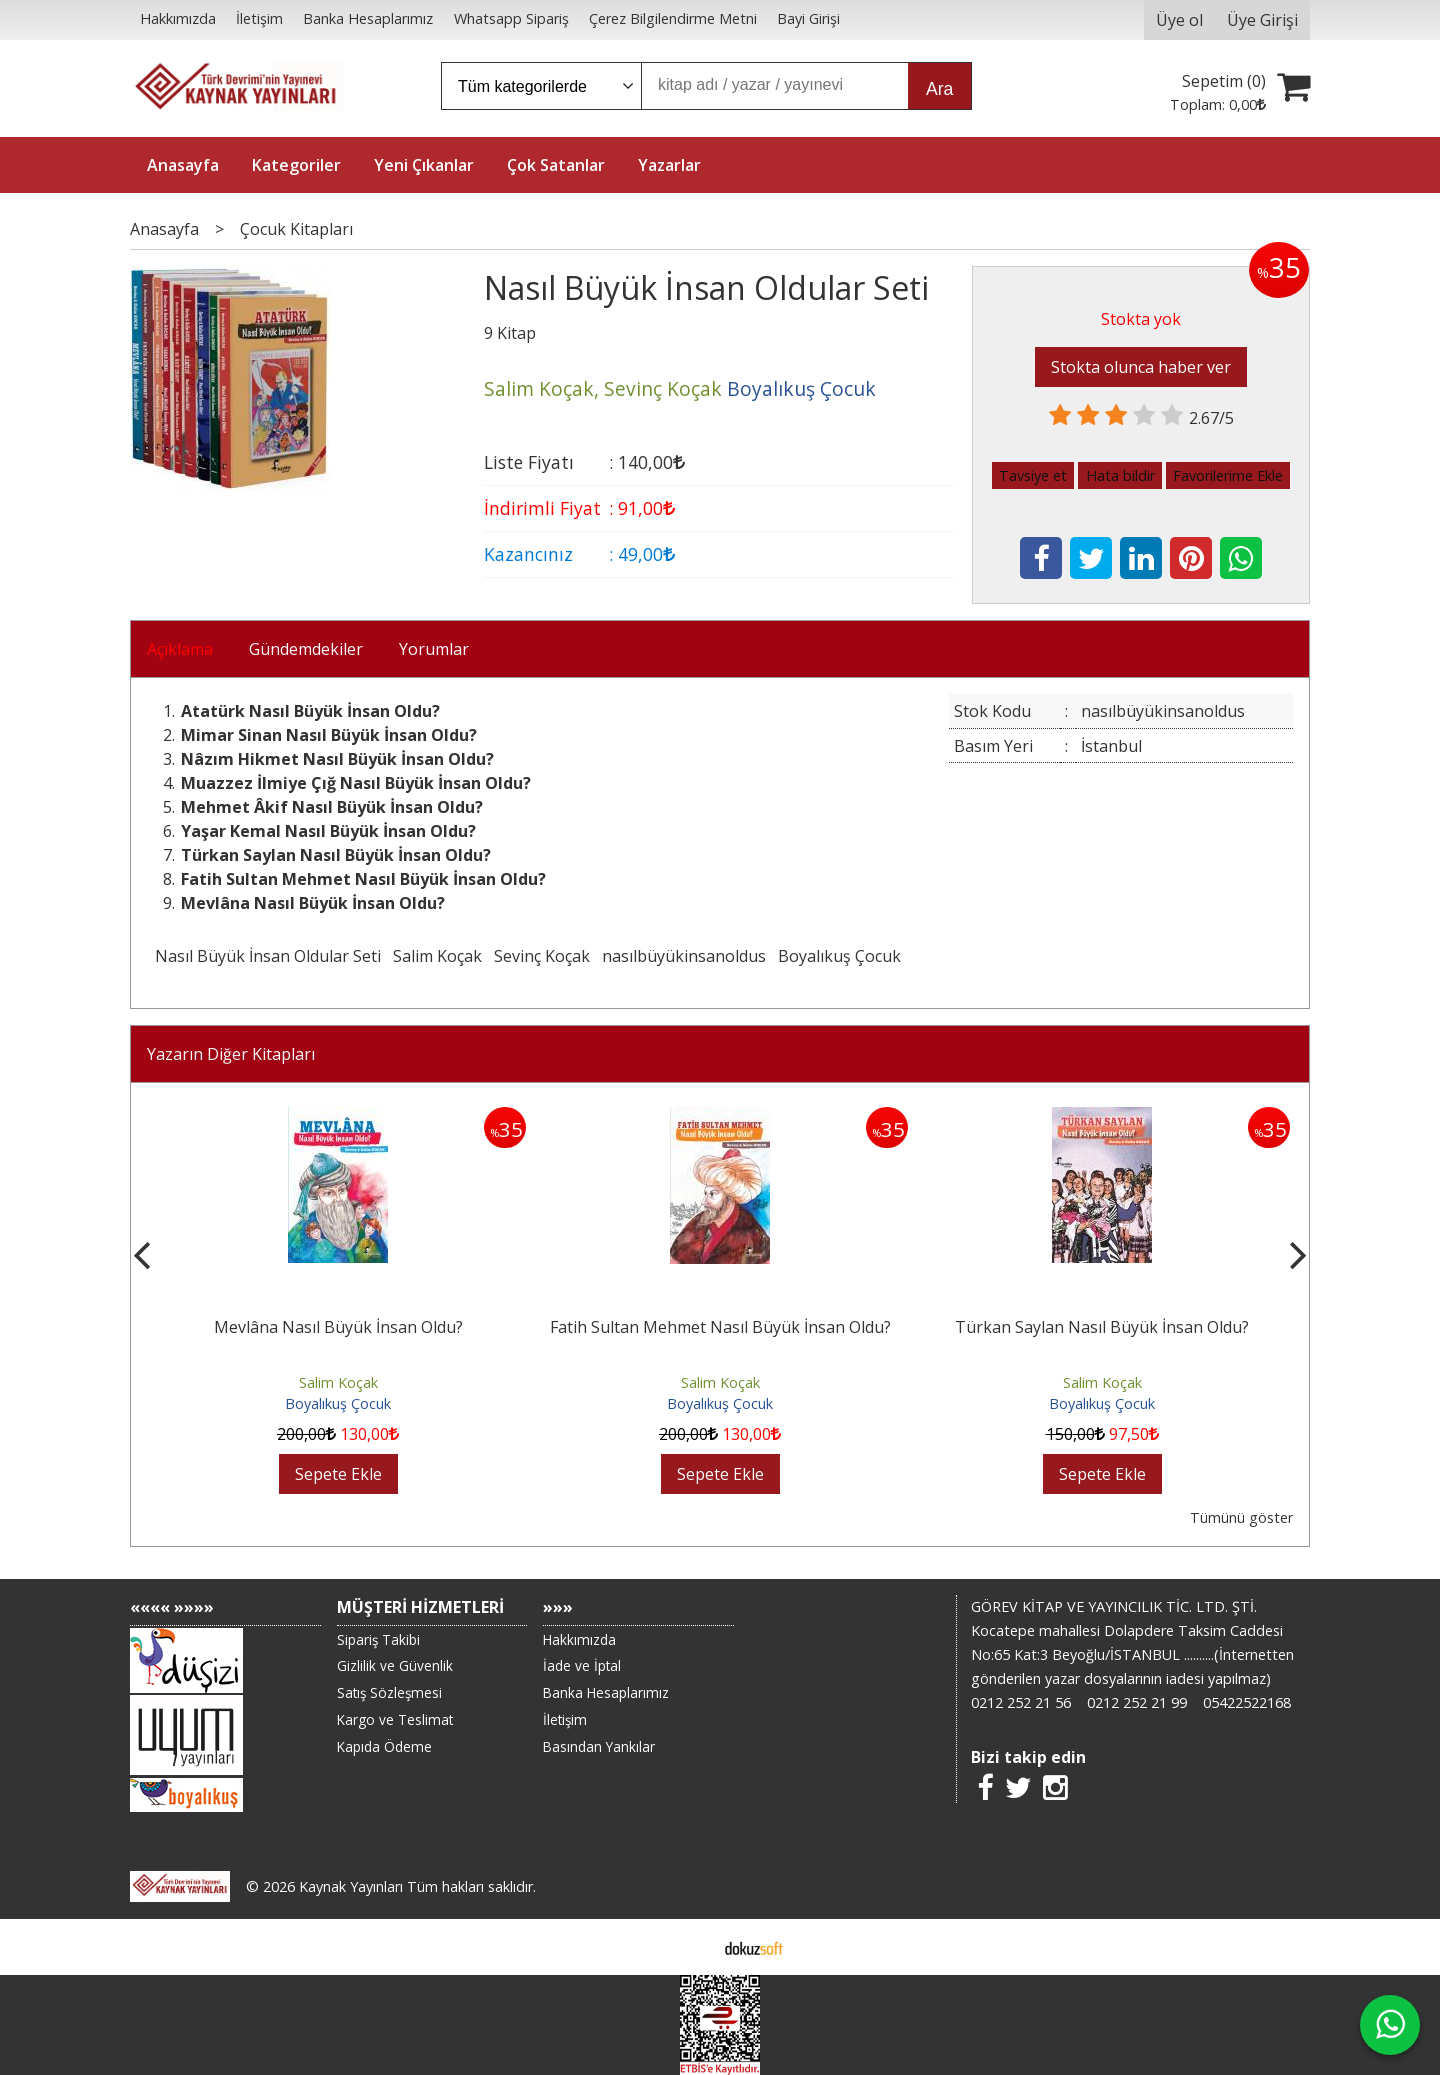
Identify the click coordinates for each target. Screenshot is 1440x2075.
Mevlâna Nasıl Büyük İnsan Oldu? (338, 1327)
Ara (939, 89)
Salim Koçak (437, 956)
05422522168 (1247, 1702)
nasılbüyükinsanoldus (684, 956)
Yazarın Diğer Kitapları (231, 1054)
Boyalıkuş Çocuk (839, 956)
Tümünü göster (1241, 1517)
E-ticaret (688, 1947)
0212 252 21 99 (1137, 1702)
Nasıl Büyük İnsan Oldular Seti (268, 956)
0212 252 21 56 (1021, 1702)
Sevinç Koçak (542, 956)
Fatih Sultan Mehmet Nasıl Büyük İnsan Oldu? (720, 1327)
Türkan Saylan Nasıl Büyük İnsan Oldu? (1102, 1327)
